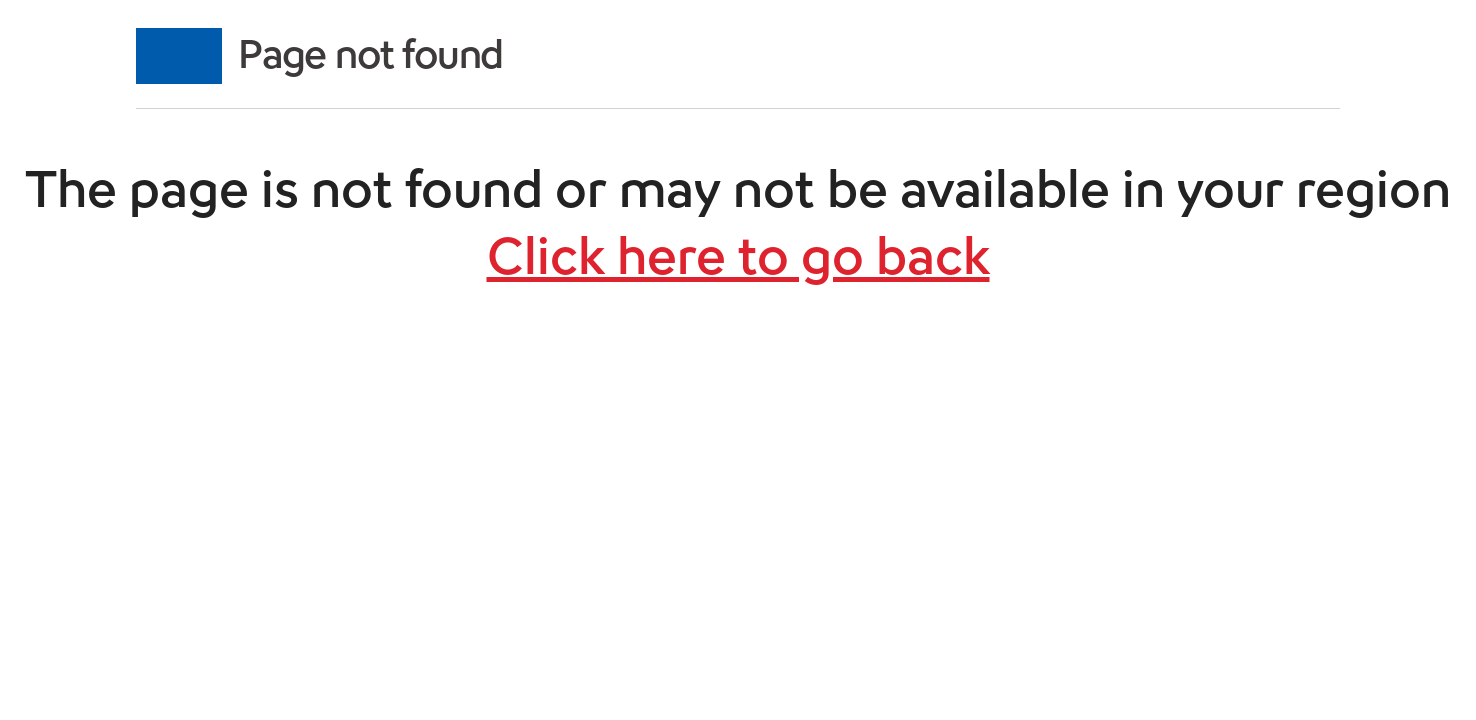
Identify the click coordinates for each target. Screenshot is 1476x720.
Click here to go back (738, 256)
